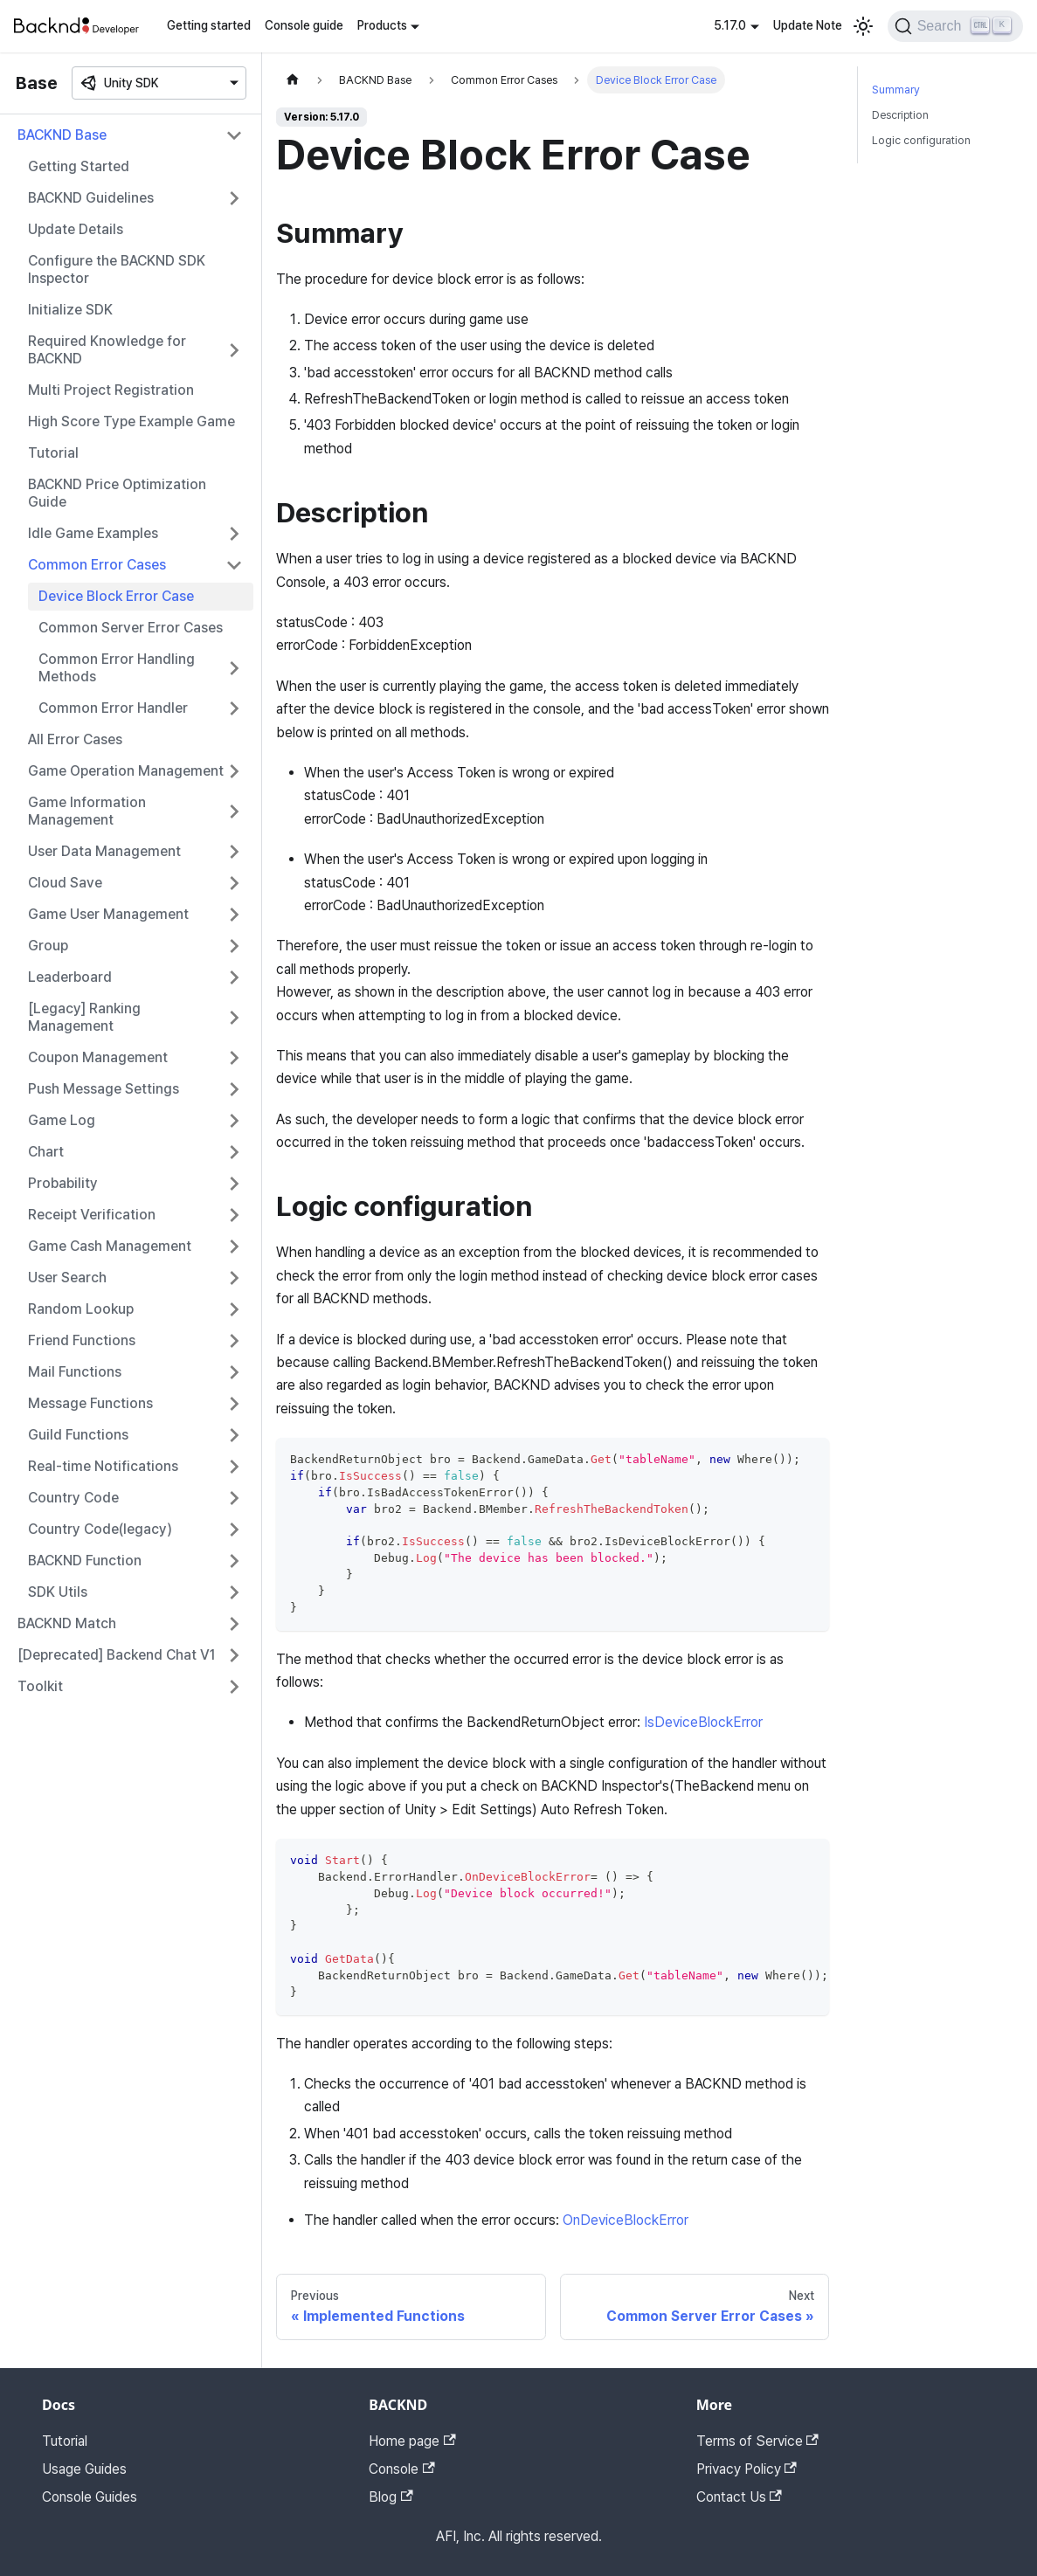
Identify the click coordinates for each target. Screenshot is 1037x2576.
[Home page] (292, 79)
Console (401, 2469)
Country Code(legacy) (100, 1529)
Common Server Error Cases (130, 627)
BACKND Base (62, 135)
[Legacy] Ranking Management (84, 1017)
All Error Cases (75, 739)
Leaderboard (70, 977)
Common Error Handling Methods (116, 668)
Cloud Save (65, 882)
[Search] (955, 26)
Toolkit (40, 1686)
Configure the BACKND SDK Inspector (116, 269)
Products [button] (382, 25)
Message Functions (90, 1403)
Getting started (209, 25)
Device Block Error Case (116, 596)
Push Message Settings (103, 1089)
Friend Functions (81, 1340)
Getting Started (78, 166)
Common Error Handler (113, 708)
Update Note (807, 25)
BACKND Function (85, 1560)
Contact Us (739, 2497)
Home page (412, 2441)
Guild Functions (78, 1434)
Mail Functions (74, 1372)
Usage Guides (84, 2469)
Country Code (73, 1497)
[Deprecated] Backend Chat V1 (116, 1655)
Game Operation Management (126, 771)
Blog (390, 2497)
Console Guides (89, 2497)
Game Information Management (87, 811)
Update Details (75, 229)
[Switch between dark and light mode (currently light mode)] (863, 26)
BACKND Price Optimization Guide (117, 493)
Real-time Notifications (103, 1466)
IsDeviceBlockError (703, 1722)
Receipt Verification (92, 1214)
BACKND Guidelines (91, 198)
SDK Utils (57, 1592)
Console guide (304, 25)
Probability (63, 1183)
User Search (67, 1277)
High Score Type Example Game (131, 421)
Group (48, 945)
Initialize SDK (70, 309)
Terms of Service (757, 2441)
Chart (46, 1151)
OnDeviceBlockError (625, 2220)
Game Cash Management (109, 1246)
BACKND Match (66, 1623)
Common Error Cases (97, 564)
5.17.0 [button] (730, 25)
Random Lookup (81, 1309)
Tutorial (53, 453)
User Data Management (104, 851)
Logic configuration (921, 140)
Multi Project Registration (111, 390)
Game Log (61, 1120)
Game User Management (108, 914)
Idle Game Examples (93, 533)
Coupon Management (98, 1057)
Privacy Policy (746, 2469)
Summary (896, 89)
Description (900, 114)
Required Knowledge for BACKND (107, 350)
